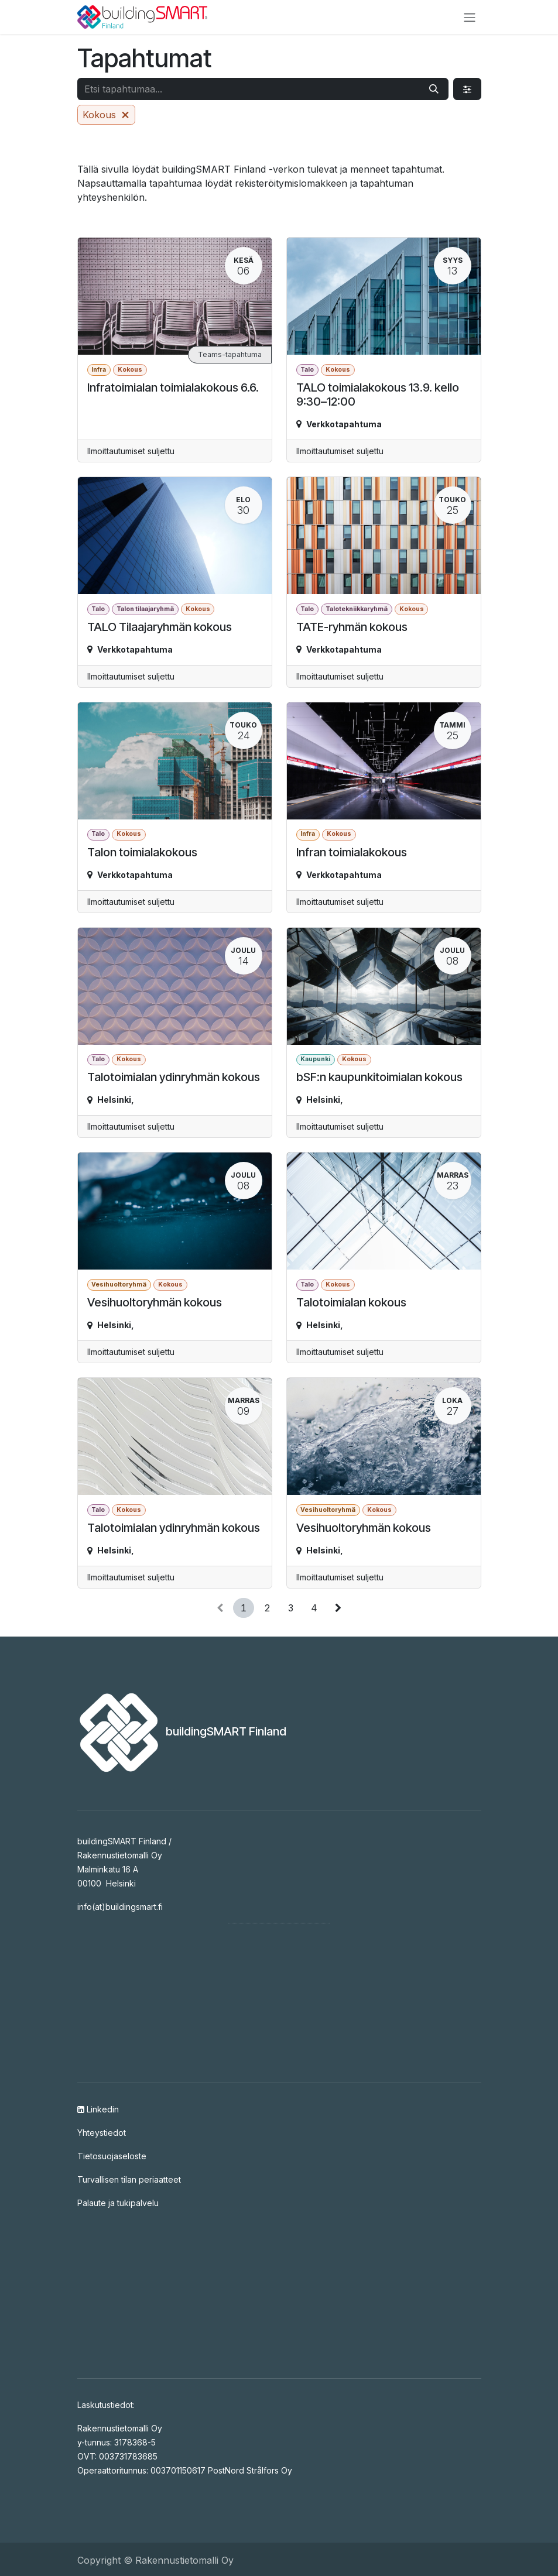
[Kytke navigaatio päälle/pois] (469, 17)
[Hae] (434, 89)
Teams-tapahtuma (230, 354)
